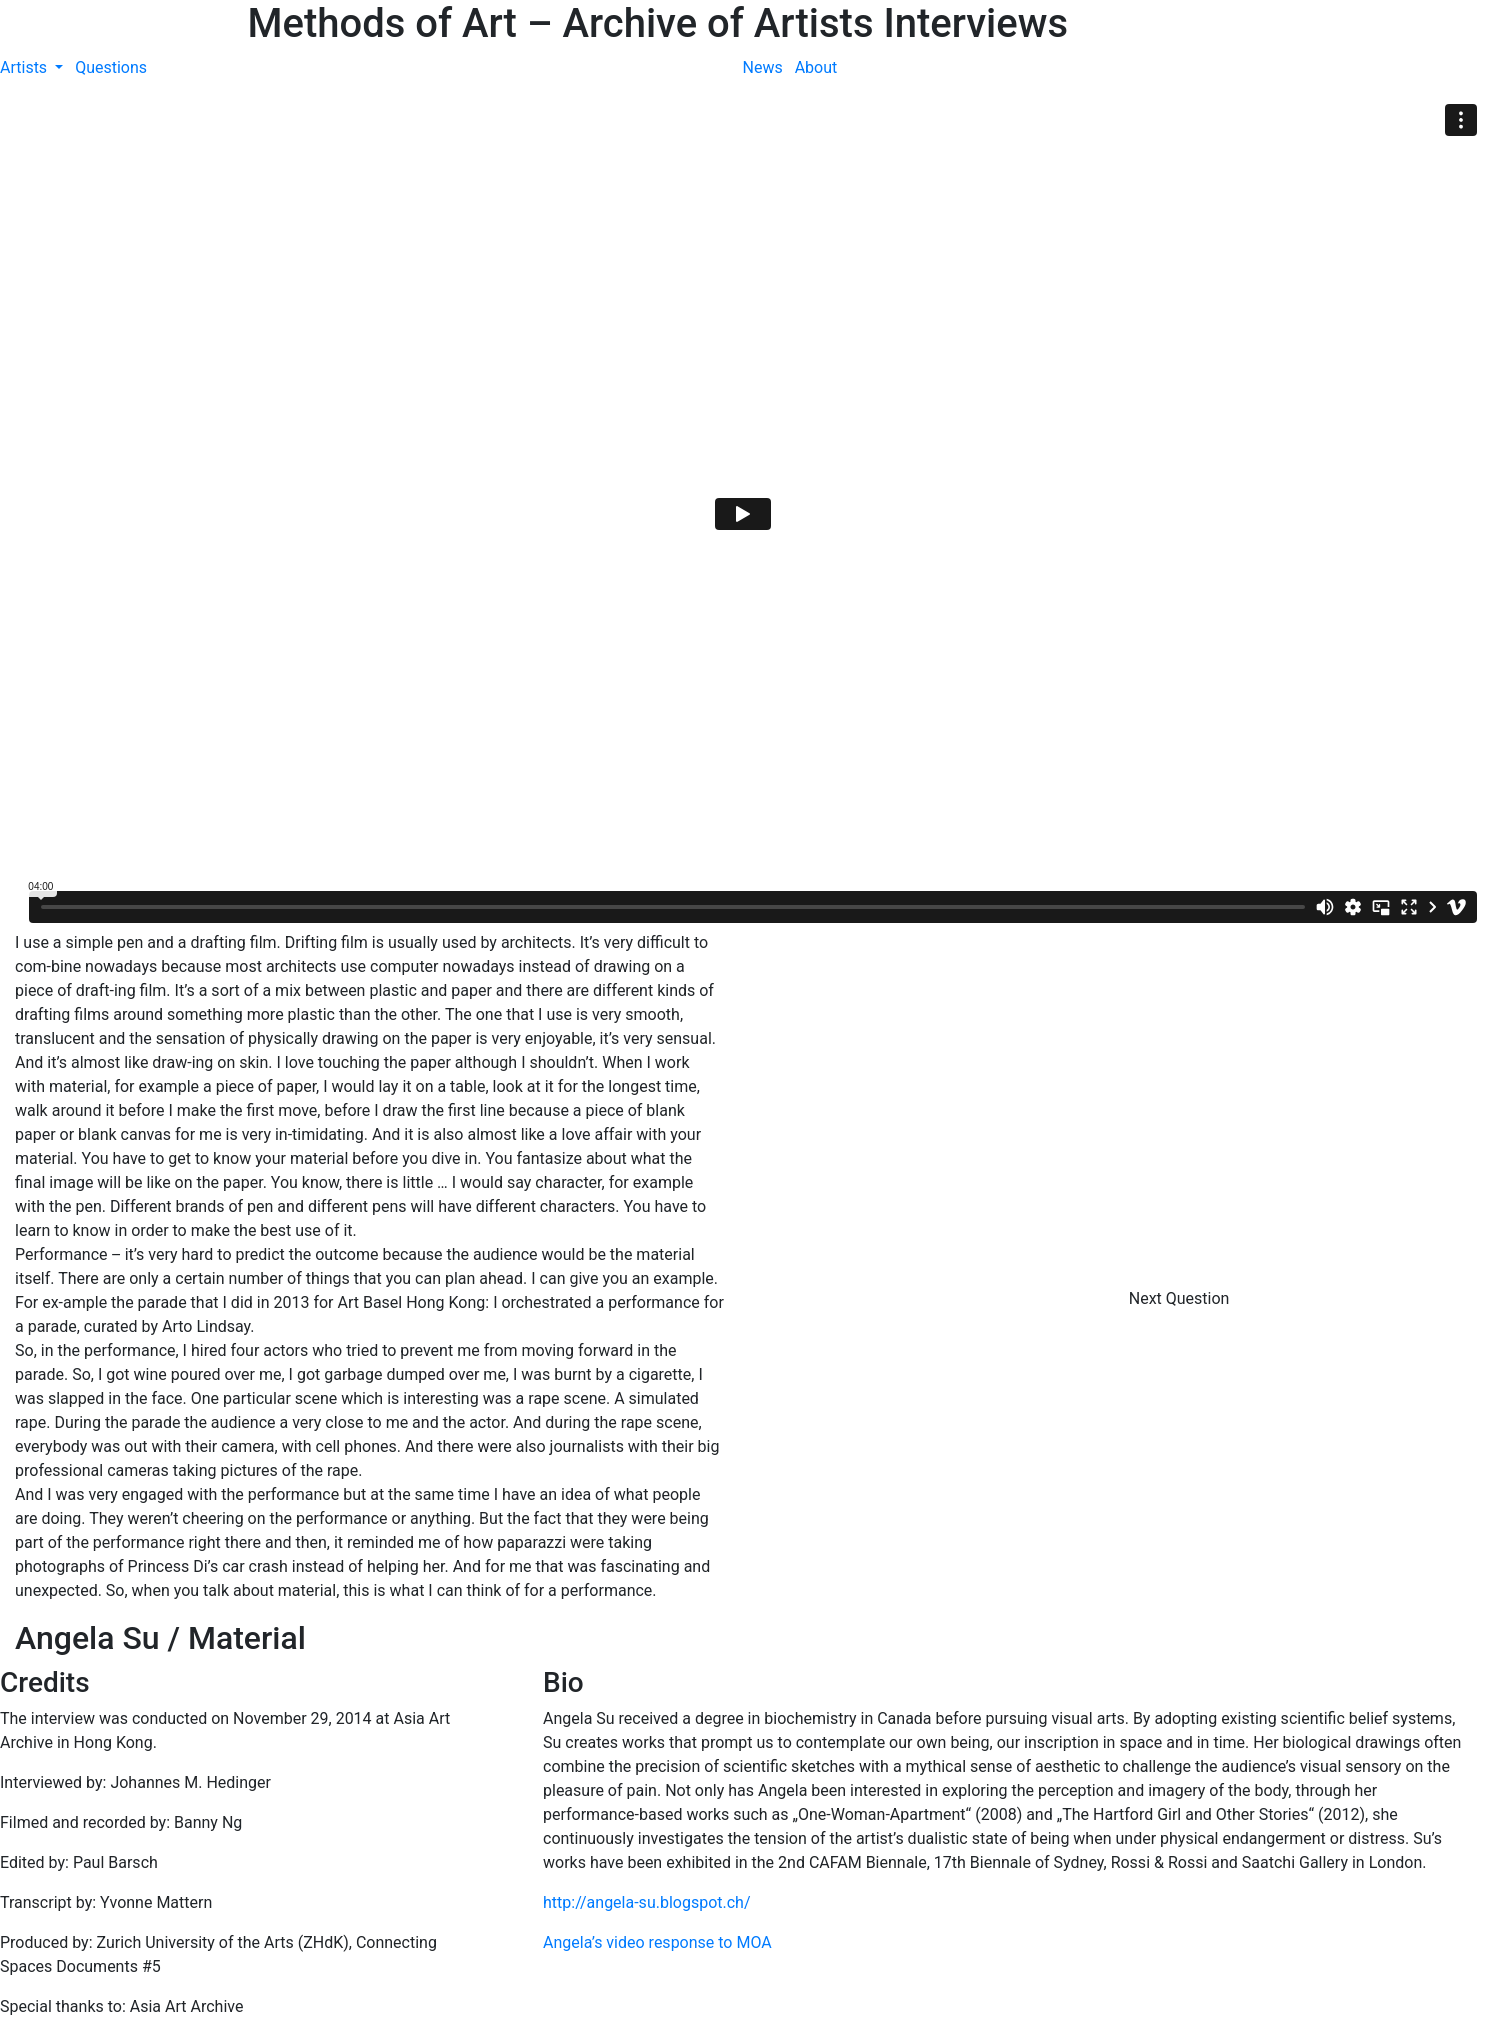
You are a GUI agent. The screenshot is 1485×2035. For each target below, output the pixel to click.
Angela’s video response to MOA (657, 1942)
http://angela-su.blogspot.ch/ (647, 1902)
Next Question (1181, 1298)
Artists (25, 67)
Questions (111, 67)
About (816, 67)
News (763, 67)
